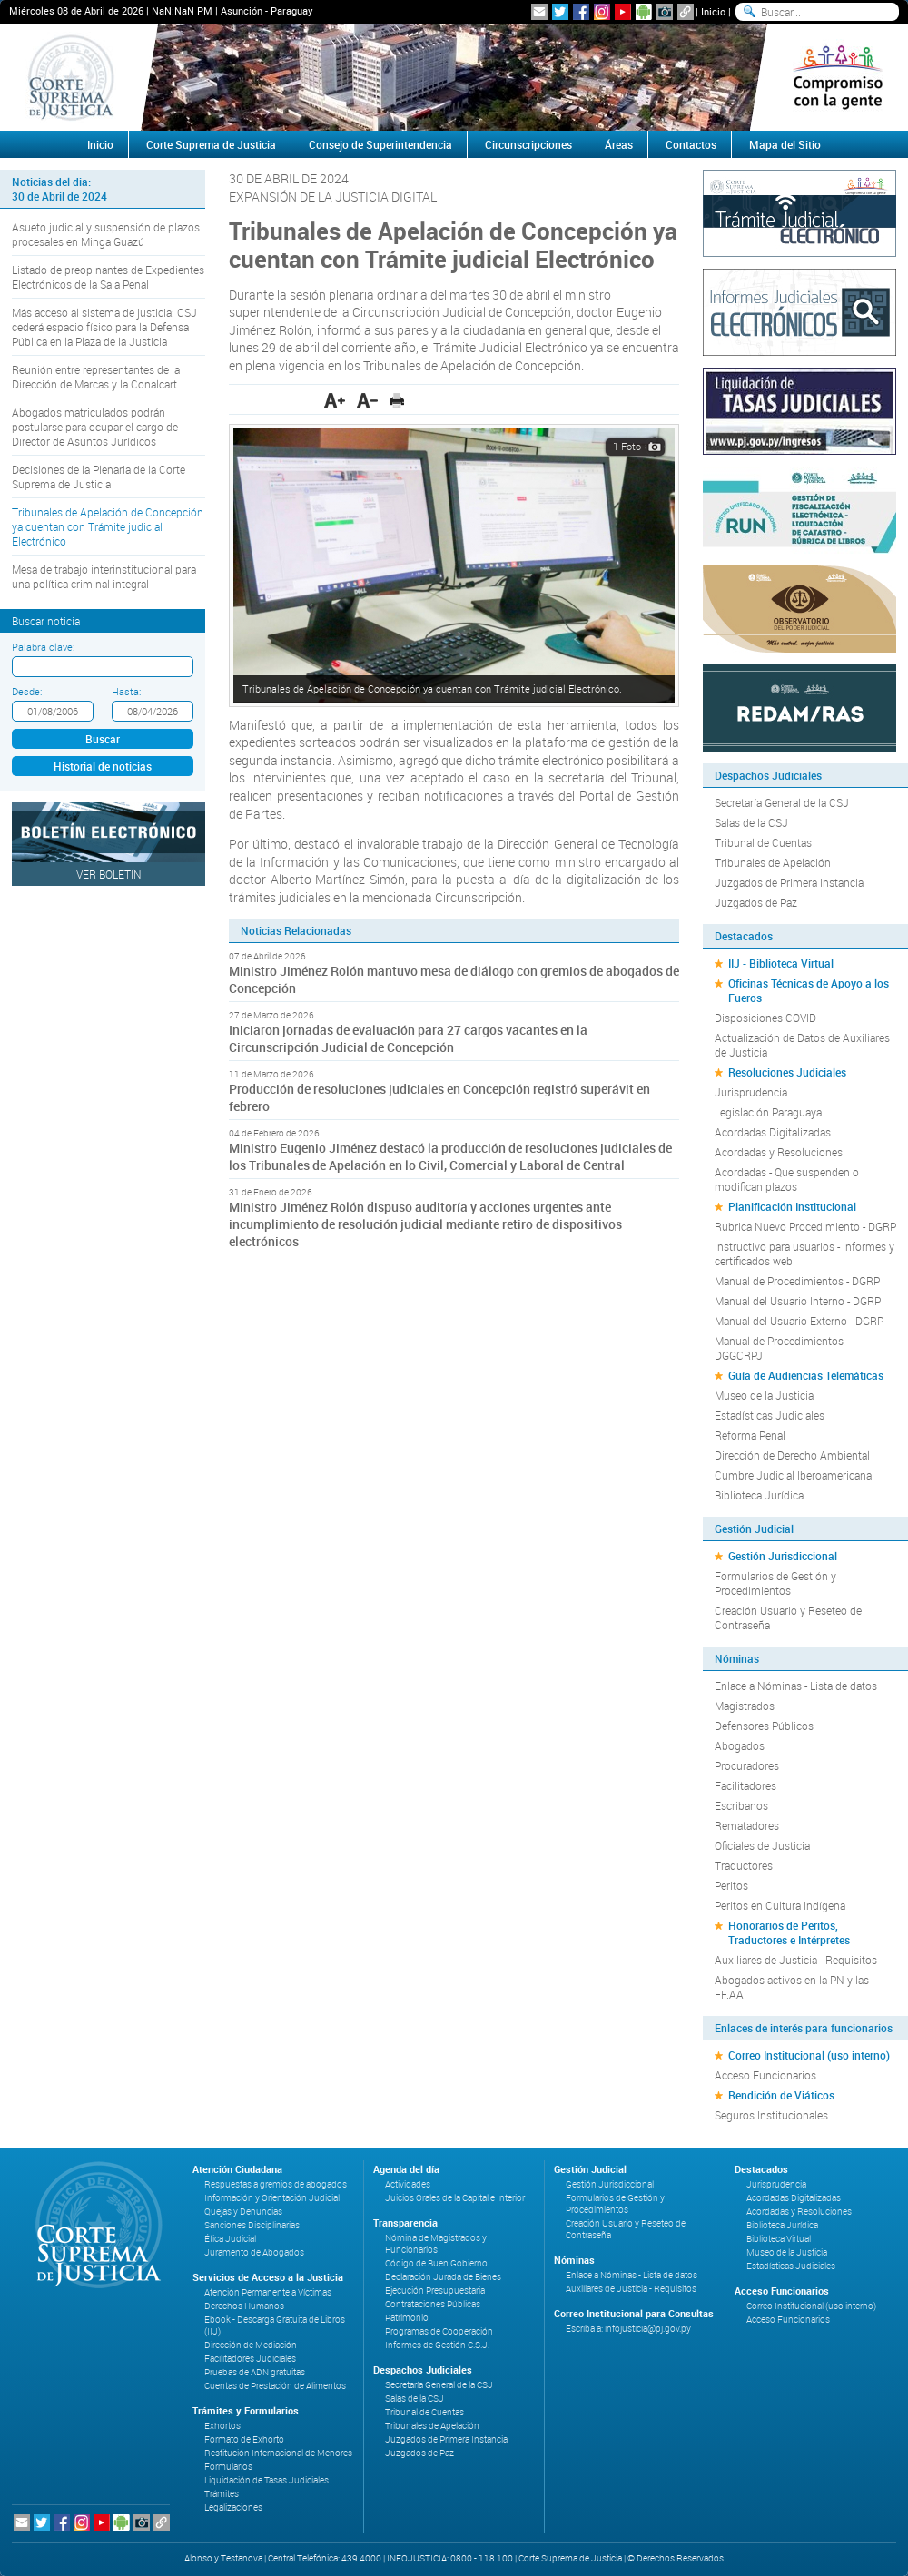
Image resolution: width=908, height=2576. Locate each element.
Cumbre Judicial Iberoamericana (793, 1475)
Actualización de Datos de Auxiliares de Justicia (802, 1044)
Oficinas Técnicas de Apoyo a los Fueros (808, 990)
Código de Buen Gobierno (436, 2263)
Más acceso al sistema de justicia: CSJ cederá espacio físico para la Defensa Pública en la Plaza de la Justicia (104, 327)
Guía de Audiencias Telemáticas (805, 1375)
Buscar (102, 739)
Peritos (731, 1885)
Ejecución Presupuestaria (435, 2290)
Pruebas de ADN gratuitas (254, 2372)
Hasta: (126, 691)
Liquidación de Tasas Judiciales (266, 2480)
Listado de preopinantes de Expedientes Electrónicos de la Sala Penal (108, 276)
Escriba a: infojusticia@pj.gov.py (628, 2329)
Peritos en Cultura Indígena (780, 1905)
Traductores (744, 1865)
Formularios (228, 2467)
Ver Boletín (109, 874)
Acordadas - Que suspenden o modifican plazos (787, 1179)
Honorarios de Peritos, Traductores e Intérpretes (789, 1932)
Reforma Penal (750, 1435)
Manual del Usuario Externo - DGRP (799, 1320)
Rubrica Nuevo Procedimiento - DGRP (805, 1226)
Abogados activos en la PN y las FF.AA (792, 1986)
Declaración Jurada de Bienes (443, 2277)
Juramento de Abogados (254, 2252)
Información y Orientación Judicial (272, 2198)
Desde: (27, 691)
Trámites (221, 2494)
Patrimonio (407, 2318)
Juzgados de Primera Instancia (789, 882)
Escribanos (741, 1805)
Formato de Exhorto (244, 2439)
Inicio (713, 11)
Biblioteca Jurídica (759, 1495)
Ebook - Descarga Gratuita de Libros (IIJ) (274, 2325)
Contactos (691, 144)
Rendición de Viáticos (781, 2095)
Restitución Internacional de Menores (278, 2453)
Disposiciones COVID (765, 1017)
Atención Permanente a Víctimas (267, 2292)
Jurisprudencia (751, 1092)
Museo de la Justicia (764, 1395)
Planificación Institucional (792, 1206)
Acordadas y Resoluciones (779, 1152)
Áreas (619, 144)
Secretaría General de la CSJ (782, 802)
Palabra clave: (43, 647)
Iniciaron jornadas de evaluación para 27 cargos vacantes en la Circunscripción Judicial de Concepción (408, 1038)
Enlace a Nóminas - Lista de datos (796, 1685)
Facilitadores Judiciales (250, 2359)
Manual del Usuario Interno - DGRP (798, 1300)
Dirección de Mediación (250, 2345)
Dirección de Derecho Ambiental (792, 1455)
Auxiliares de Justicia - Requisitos (796, 1959)
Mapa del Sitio (785, 144)
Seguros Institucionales (771, 2115)
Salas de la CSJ (751, 822)
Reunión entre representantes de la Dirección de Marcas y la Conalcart (96, 376)
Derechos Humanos (244, 2306)
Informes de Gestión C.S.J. (437, 2345)
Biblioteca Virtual (778, 2239)
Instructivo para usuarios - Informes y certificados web (804, 1253)
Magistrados (745, 1705)
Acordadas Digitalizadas (773, 1132)
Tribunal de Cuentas (763, 842)
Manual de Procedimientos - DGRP (797, 1280)
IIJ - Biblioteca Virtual (781, 963)
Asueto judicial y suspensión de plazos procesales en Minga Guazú (106, 234)
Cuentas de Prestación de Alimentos (275, 2386)
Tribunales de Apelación (773, 862)
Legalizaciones (233, 2507)
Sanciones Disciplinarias (252, 2225)
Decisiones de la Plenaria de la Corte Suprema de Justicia (98, 476)
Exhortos (222, 2426)
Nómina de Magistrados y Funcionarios (436, 2244)
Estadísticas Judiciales (769, 1415)
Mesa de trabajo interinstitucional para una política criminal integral (104, 576)
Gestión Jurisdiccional (782, 1556)
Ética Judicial (230, 2239)
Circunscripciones (528, 144)
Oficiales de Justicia (762, 1845)
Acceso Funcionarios (765, 2075)
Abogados (740, 1745)
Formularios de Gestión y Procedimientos (775, 1583)
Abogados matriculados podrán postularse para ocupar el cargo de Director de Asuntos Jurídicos (95, 426)
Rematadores (747, 1825)
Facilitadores (745, 1785)
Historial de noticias (103, 766)
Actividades (407, 2184)
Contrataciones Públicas (432, 2304)
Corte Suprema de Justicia (211, 144)
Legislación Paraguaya (768, 1112)
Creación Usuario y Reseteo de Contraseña (788, 1617)
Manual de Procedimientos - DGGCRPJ (782, 1347)
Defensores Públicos (764, 1725)
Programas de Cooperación (439, 2331)
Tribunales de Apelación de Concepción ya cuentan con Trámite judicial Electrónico (107, 526)
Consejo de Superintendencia (380, 144)
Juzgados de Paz (756, 902)
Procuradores (747, 1765)
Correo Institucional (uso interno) (809, 2055)
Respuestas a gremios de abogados (275, 2184)
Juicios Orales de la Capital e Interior (455, 2198)
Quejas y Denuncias (243, 2211)
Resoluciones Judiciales (787, 1072)
